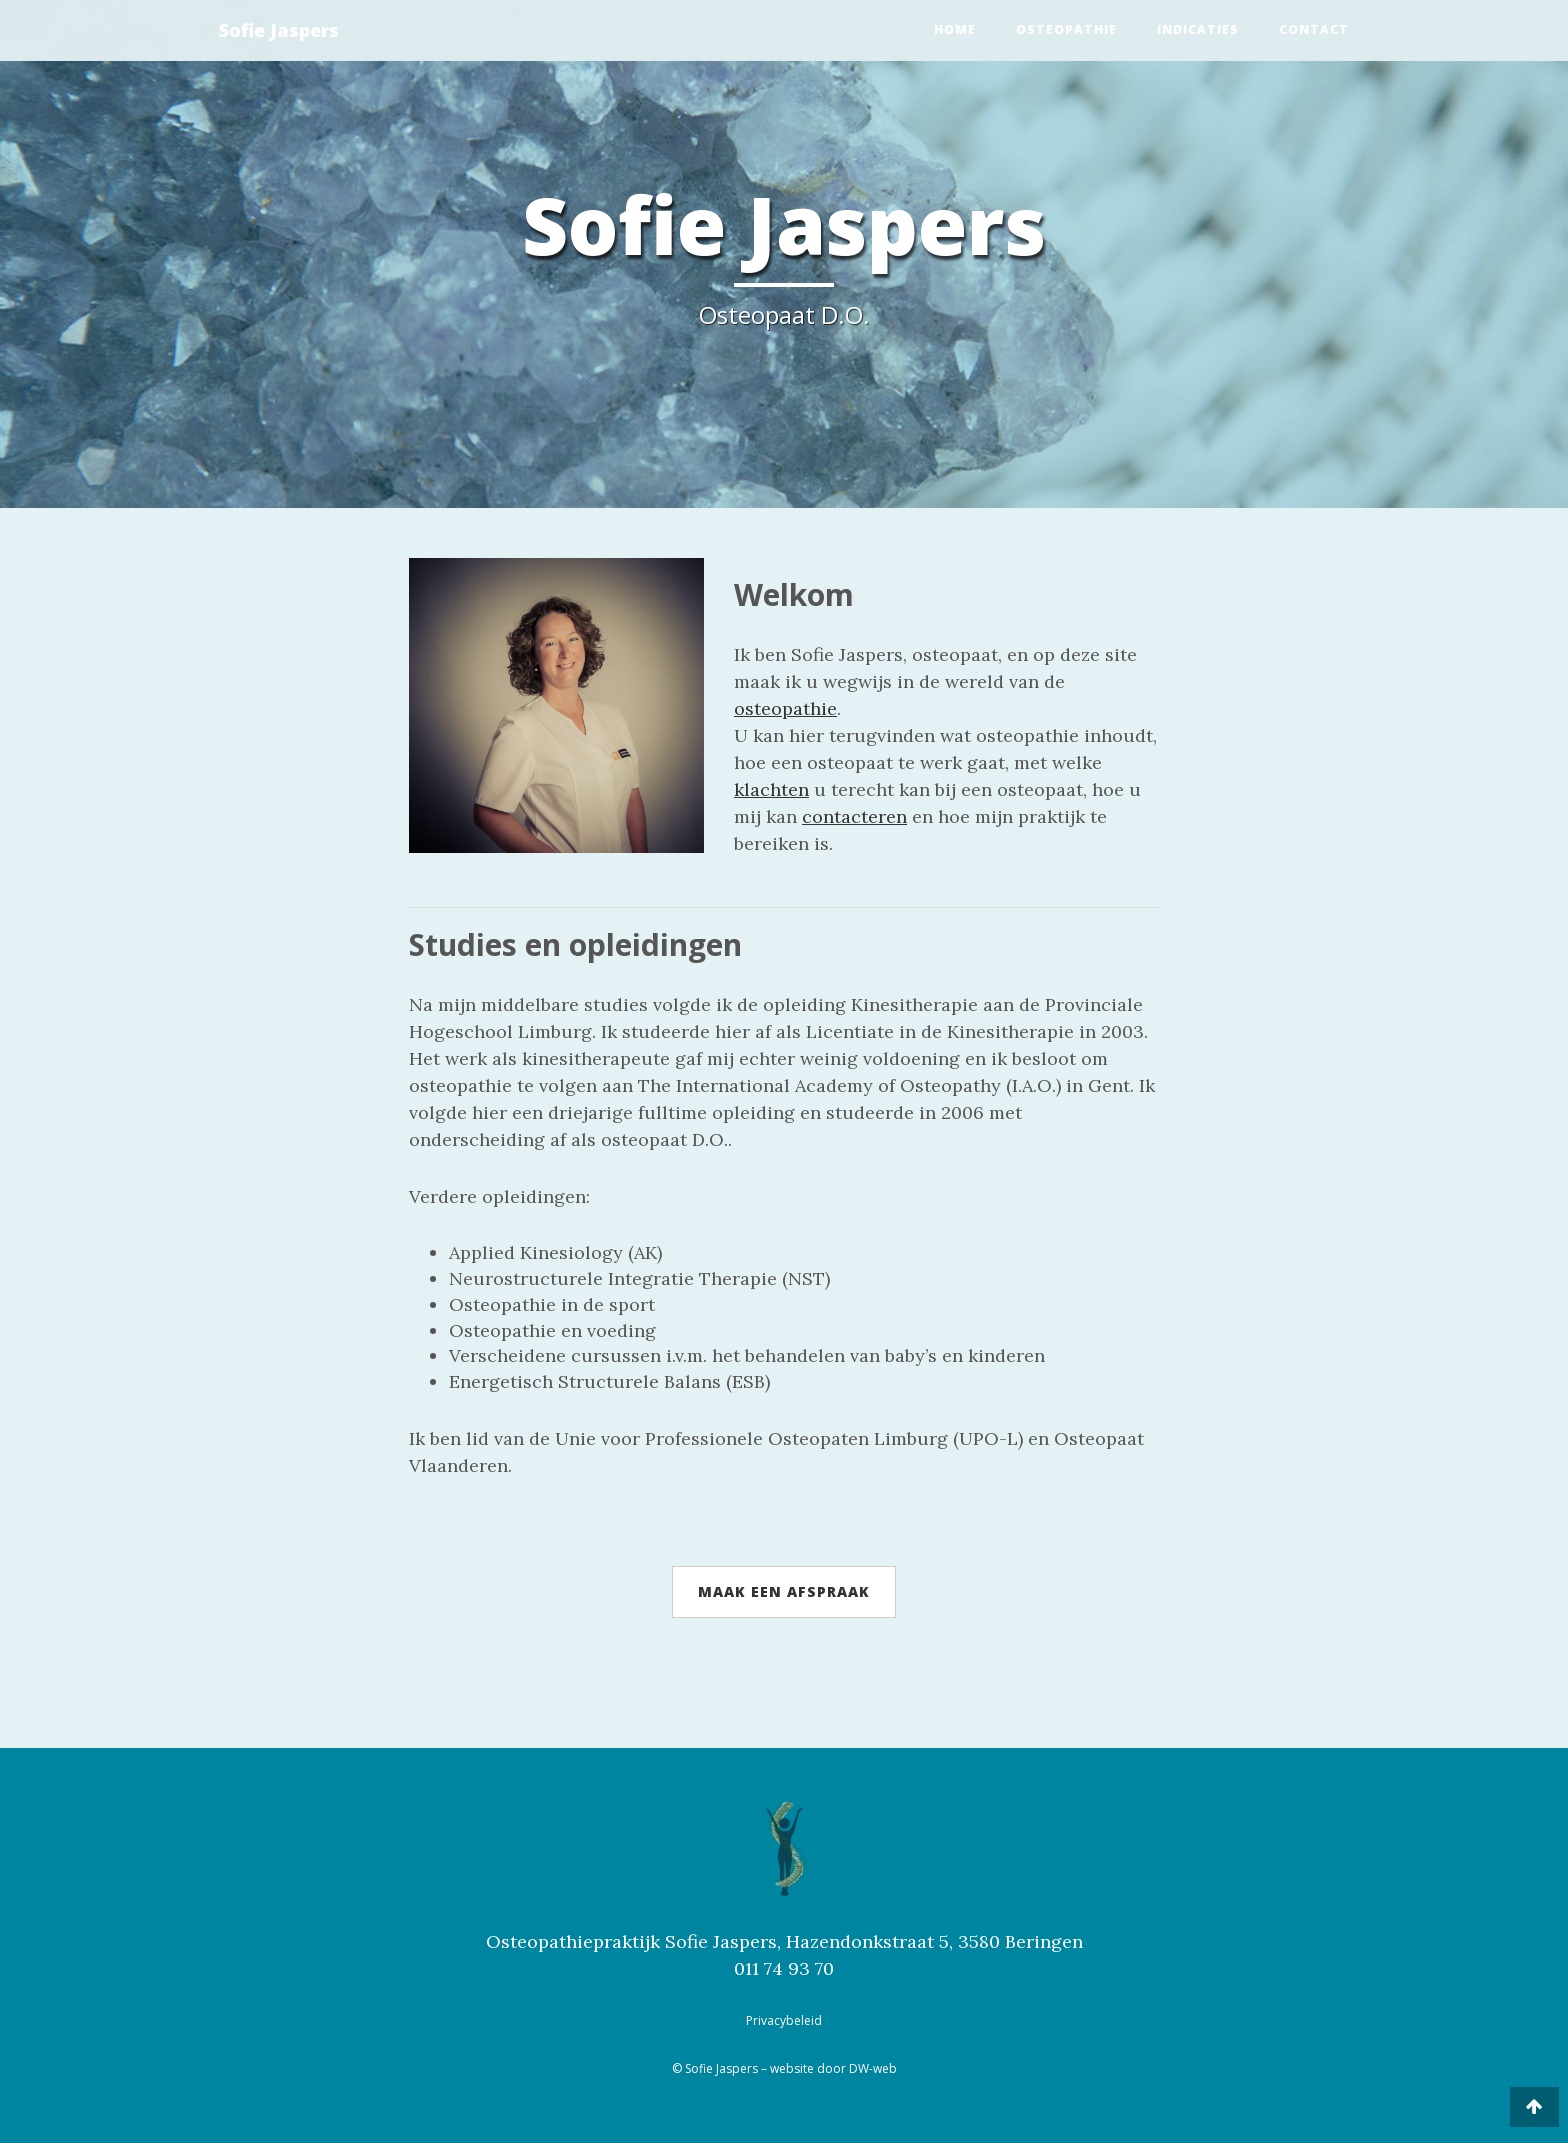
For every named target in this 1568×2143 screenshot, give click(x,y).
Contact (1314, 29)
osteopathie (785, 708)
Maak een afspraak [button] (784, 1591)
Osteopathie (1066, 29)
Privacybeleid (784, 2020)
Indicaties (1198, 29)
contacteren (854, 816)
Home (955, 29)
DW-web (873, 2068)
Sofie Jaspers (279, 30)
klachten (771, 789)
